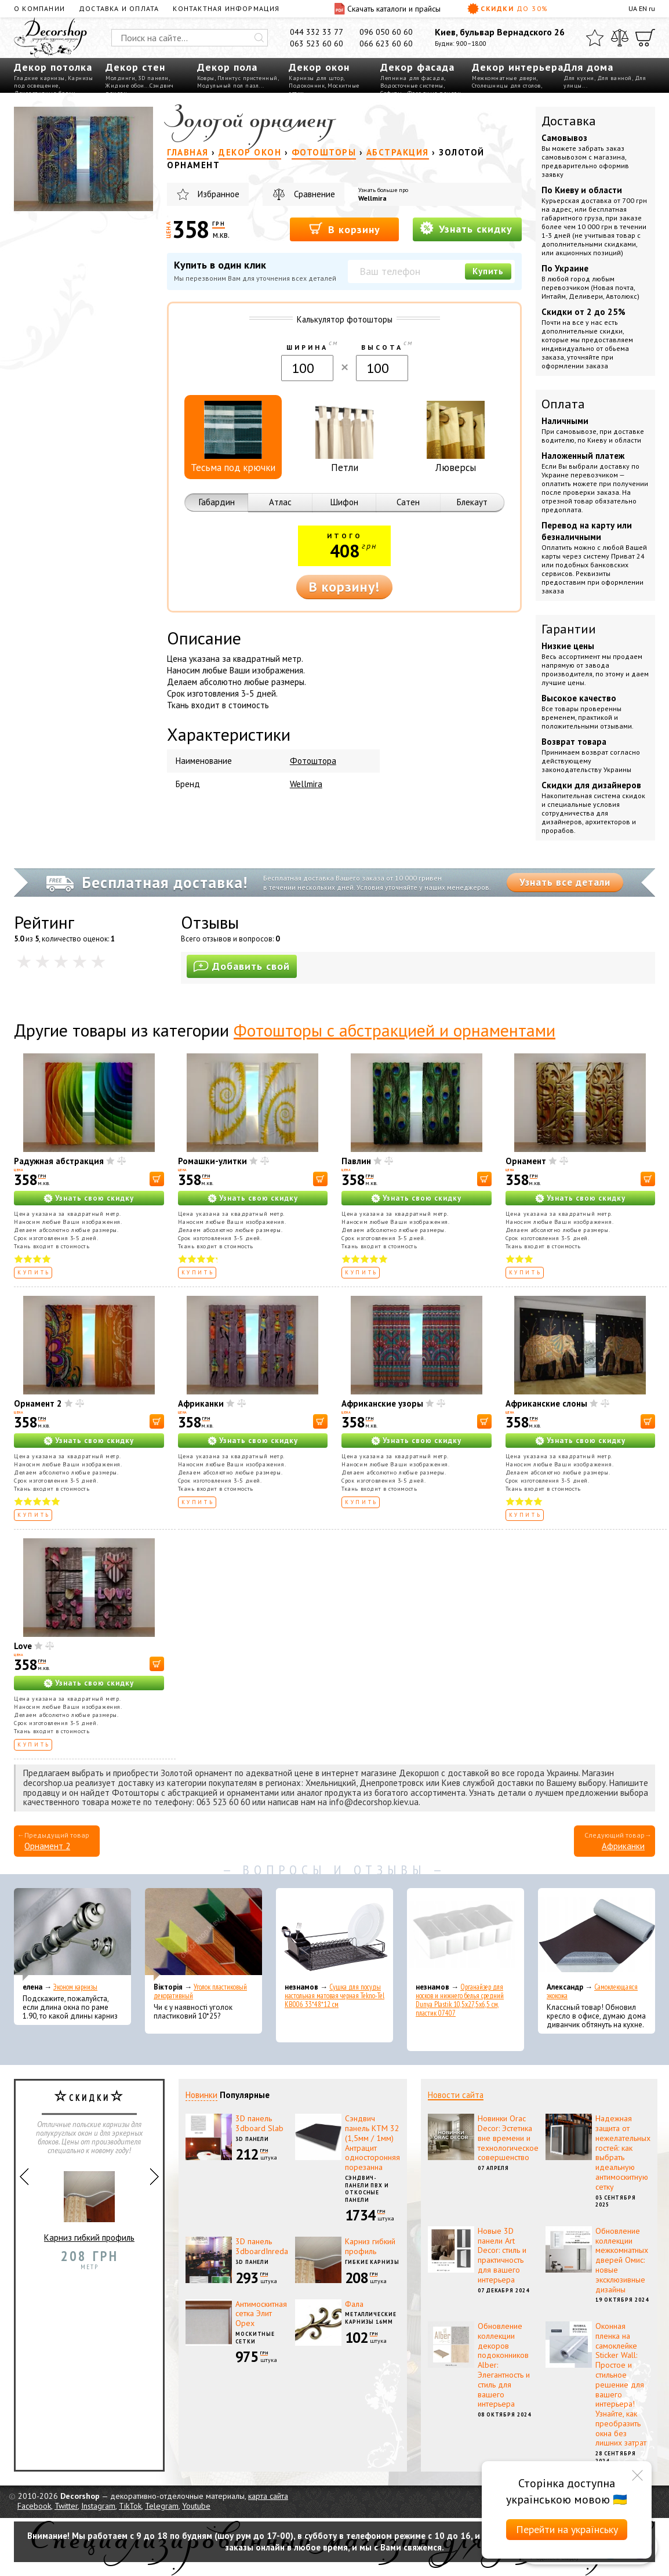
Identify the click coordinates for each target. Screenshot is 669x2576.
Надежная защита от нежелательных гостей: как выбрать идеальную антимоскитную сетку (622, 2152)
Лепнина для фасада (412, 78)
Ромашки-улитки (212, 1160)
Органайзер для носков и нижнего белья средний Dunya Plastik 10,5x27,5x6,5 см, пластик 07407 (460, 2000)
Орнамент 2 (38, 1403)
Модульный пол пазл (228, 85)
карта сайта (268, 2496)
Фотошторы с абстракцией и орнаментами (394, 1030)
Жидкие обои (125, 85)
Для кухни (578, 78)
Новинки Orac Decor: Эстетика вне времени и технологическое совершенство (508, 2137)
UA (632, 8)
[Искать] (259, 37)
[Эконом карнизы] (72, 1934)
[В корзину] (157, 1179)
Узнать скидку (466, 228)
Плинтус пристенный (247, 78)
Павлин (356, 1160)
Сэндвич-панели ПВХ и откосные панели (367, 2189)
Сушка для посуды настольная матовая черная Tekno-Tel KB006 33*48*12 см (334, 1995)
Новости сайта (455, 2094)
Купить (488, 271)
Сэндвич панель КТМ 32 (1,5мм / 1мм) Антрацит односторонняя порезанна (372, 2142)
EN (643, 8)
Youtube (196, 2506)
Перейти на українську (567, 2529)
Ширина (307, 347)
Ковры (205, 78)
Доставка (568, 121)
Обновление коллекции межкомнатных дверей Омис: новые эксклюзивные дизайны (621, 2260)
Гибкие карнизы (372, 2262)
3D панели (153, 78)
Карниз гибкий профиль (89, 2202)
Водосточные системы (411, 85)
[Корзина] (645, 37)
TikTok (130, 2506)
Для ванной (614, 78)
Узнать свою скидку (94, 1198)
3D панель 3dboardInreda (261, 2246)
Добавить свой (242, 966)
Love (23, 1645)
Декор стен (135, 67)
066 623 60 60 (386, 43)
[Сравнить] (619, 37)
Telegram (162, 2506)
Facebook (34, 2506)
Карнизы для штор (316, 78)
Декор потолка (53, 67)
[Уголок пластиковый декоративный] (203, 1934)
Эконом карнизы (75, 1987)
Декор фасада (417, 67)
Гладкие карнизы (39, 78)
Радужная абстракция (59, 1160)
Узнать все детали (564, 882)
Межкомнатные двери (504, 78)
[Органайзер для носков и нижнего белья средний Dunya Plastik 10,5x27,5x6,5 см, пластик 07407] (465, 1934)
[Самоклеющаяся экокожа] (596, 1934)
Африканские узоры (382, 1403)
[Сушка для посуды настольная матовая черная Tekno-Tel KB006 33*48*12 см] (334, 1934)
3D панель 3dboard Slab (259, 2123)
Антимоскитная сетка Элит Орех (261, 2314)
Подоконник (307, 85)
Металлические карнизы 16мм (371, 2318)
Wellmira (372, 198)
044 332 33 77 (316, 32)
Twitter (66, 2506)
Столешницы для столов (506, 85)
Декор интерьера (517, 67)
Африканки (201, 1403)
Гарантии (568, 629)
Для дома (588, 67)
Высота (382, 347)
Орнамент (526, 1160)
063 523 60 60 (316, 43)
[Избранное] (595, 37)
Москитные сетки (255, 2338)
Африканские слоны (546, 1403)
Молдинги (120, 78)
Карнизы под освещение (53, 81)
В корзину (344, 229)
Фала (354, 2304)
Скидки (507, 9)
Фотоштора (313, 760)
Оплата (563, 404)
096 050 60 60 (386, 32)
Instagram (98, 2506)
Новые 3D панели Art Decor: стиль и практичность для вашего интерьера (502, 2255)
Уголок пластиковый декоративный (200, 1991)
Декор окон (319, 67)
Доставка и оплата (119, 8)
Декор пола (227, 67)
